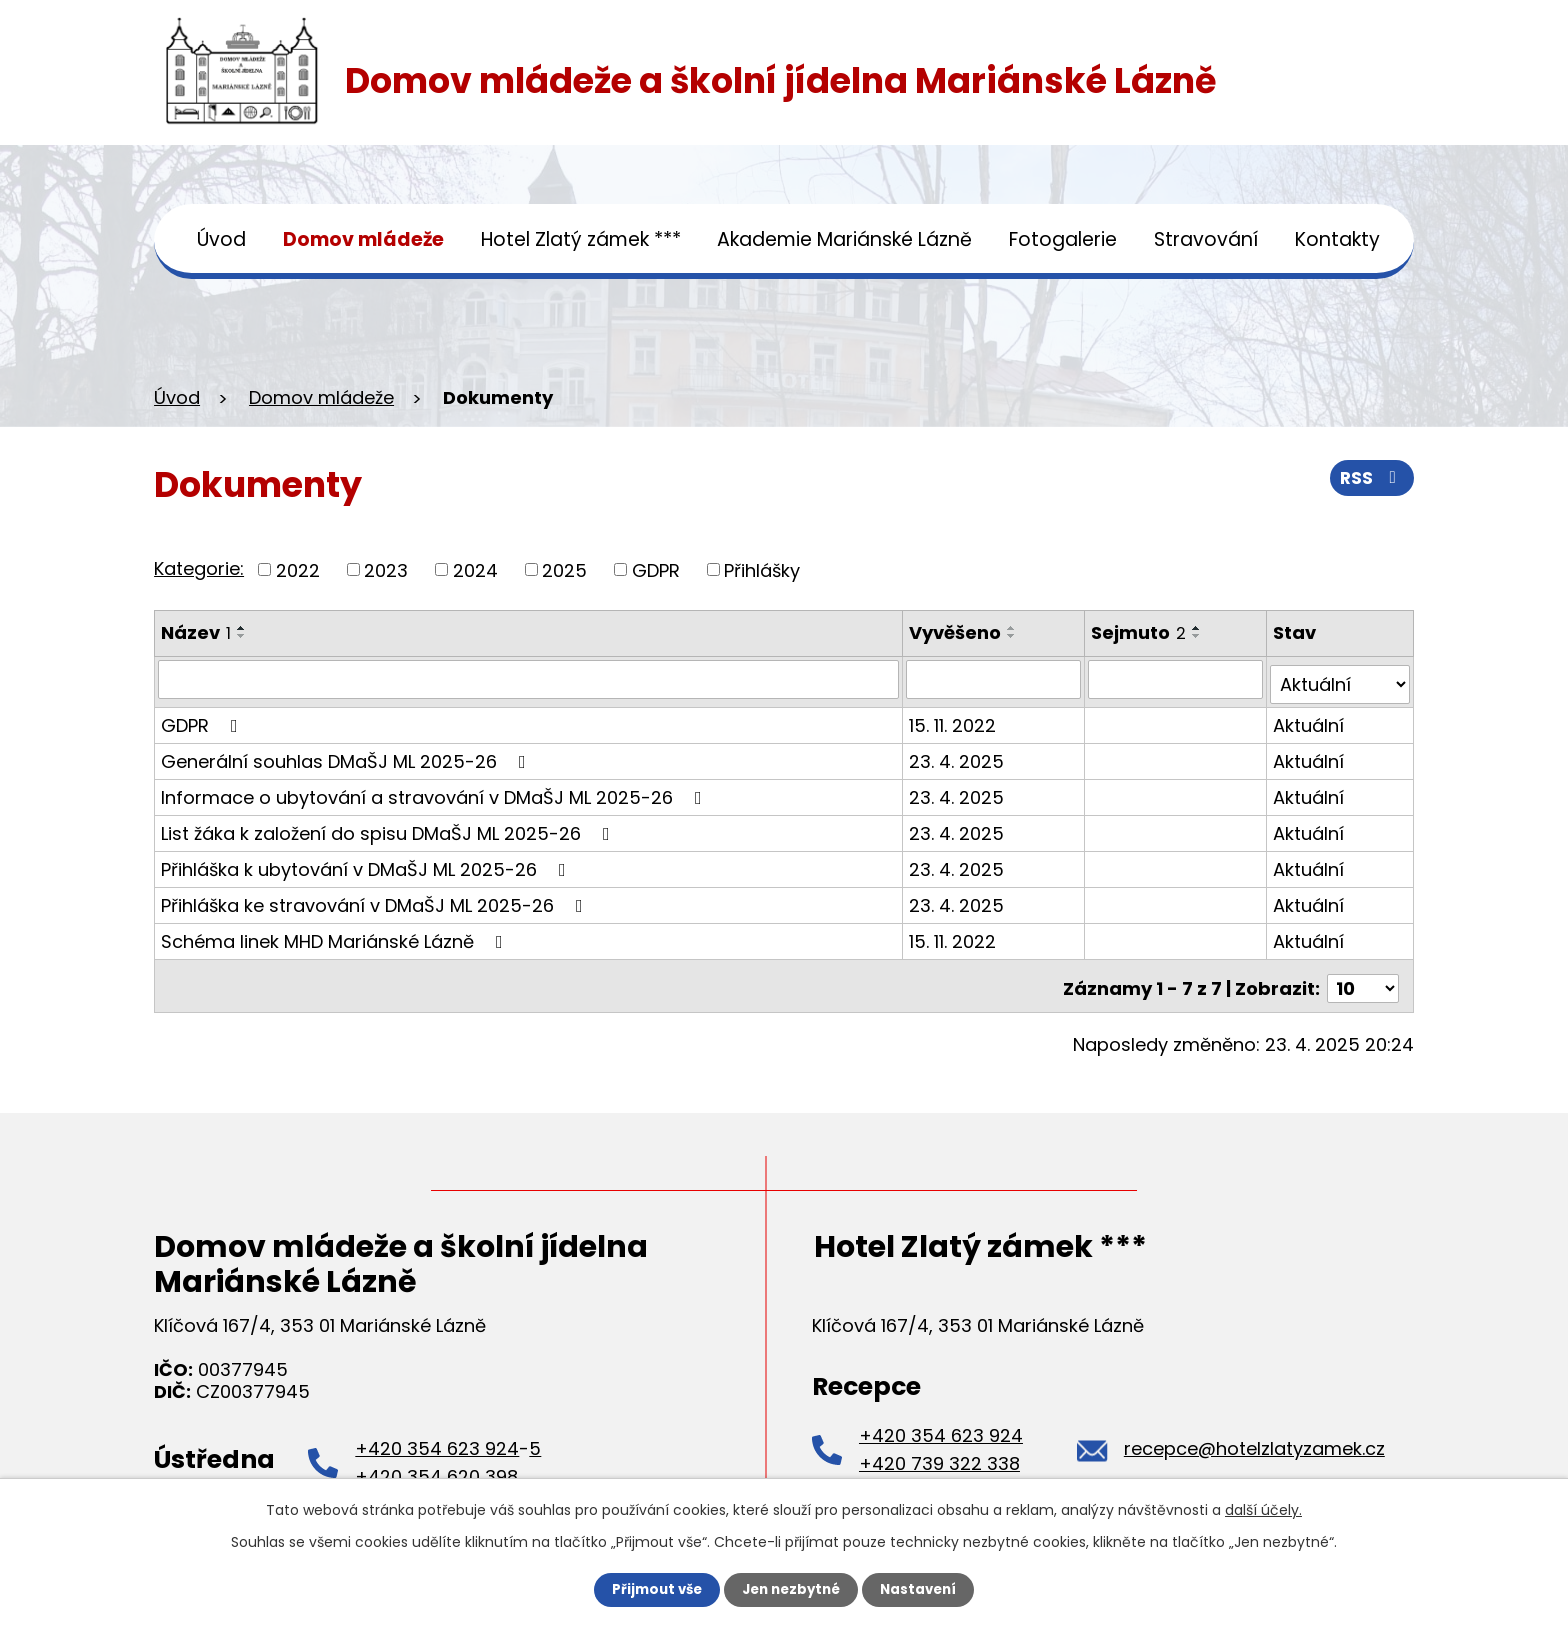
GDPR (656, 569)
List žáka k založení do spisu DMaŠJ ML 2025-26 (389, 827)
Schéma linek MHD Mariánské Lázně (336, 935)
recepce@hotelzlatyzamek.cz (1254, 1437)
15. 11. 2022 (954, 719)
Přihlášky (762, 569)
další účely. (1263, 1509)
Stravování (1206, 239)
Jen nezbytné (791, 1589)
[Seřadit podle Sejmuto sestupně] (1199, 636)
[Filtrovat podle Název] (529, 679)
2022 (298, 569)
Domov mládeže (363, 239)
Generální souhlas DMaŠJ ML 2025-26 (347, 755)
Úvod (221, 239)
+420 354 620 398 (436, 1465)
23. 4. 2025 (958, 755)
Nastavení (924, 1589)
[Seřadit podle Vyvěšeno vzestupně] (1014, 628)
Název (196, 632)
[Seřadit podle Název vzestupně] (242, 628)
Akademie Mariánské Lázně (844, 239)
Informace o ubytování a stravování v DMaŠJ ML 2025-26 (435, 791)
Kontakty (1337, 239)
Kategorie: (199, 568)
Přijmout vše (651, 1589)
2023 (386, 569)
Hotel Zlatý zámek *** (581, 239)
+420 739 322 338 (939, 1452)
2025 (564, 569)
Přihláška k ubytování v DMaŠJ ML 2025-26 (367, 863)
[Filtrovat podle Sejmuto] (1177, 679)
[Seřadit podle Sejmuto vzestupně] (1199, 628)
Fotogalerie (1063, 239)
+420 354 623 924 (437, 1437)
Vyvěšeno (957, 632)
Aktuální (1309, 719)
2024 (475, 569)
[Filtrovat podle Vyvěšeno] (995, 679)
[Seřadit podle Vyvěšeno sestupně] (1014, 636)
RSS (1371, 481)
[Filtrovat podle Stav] (1340, 679)
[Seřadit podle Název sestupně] (242, 636)
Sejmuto (1140, 632)
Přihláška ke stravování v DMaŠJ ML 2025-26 (376, 899)
